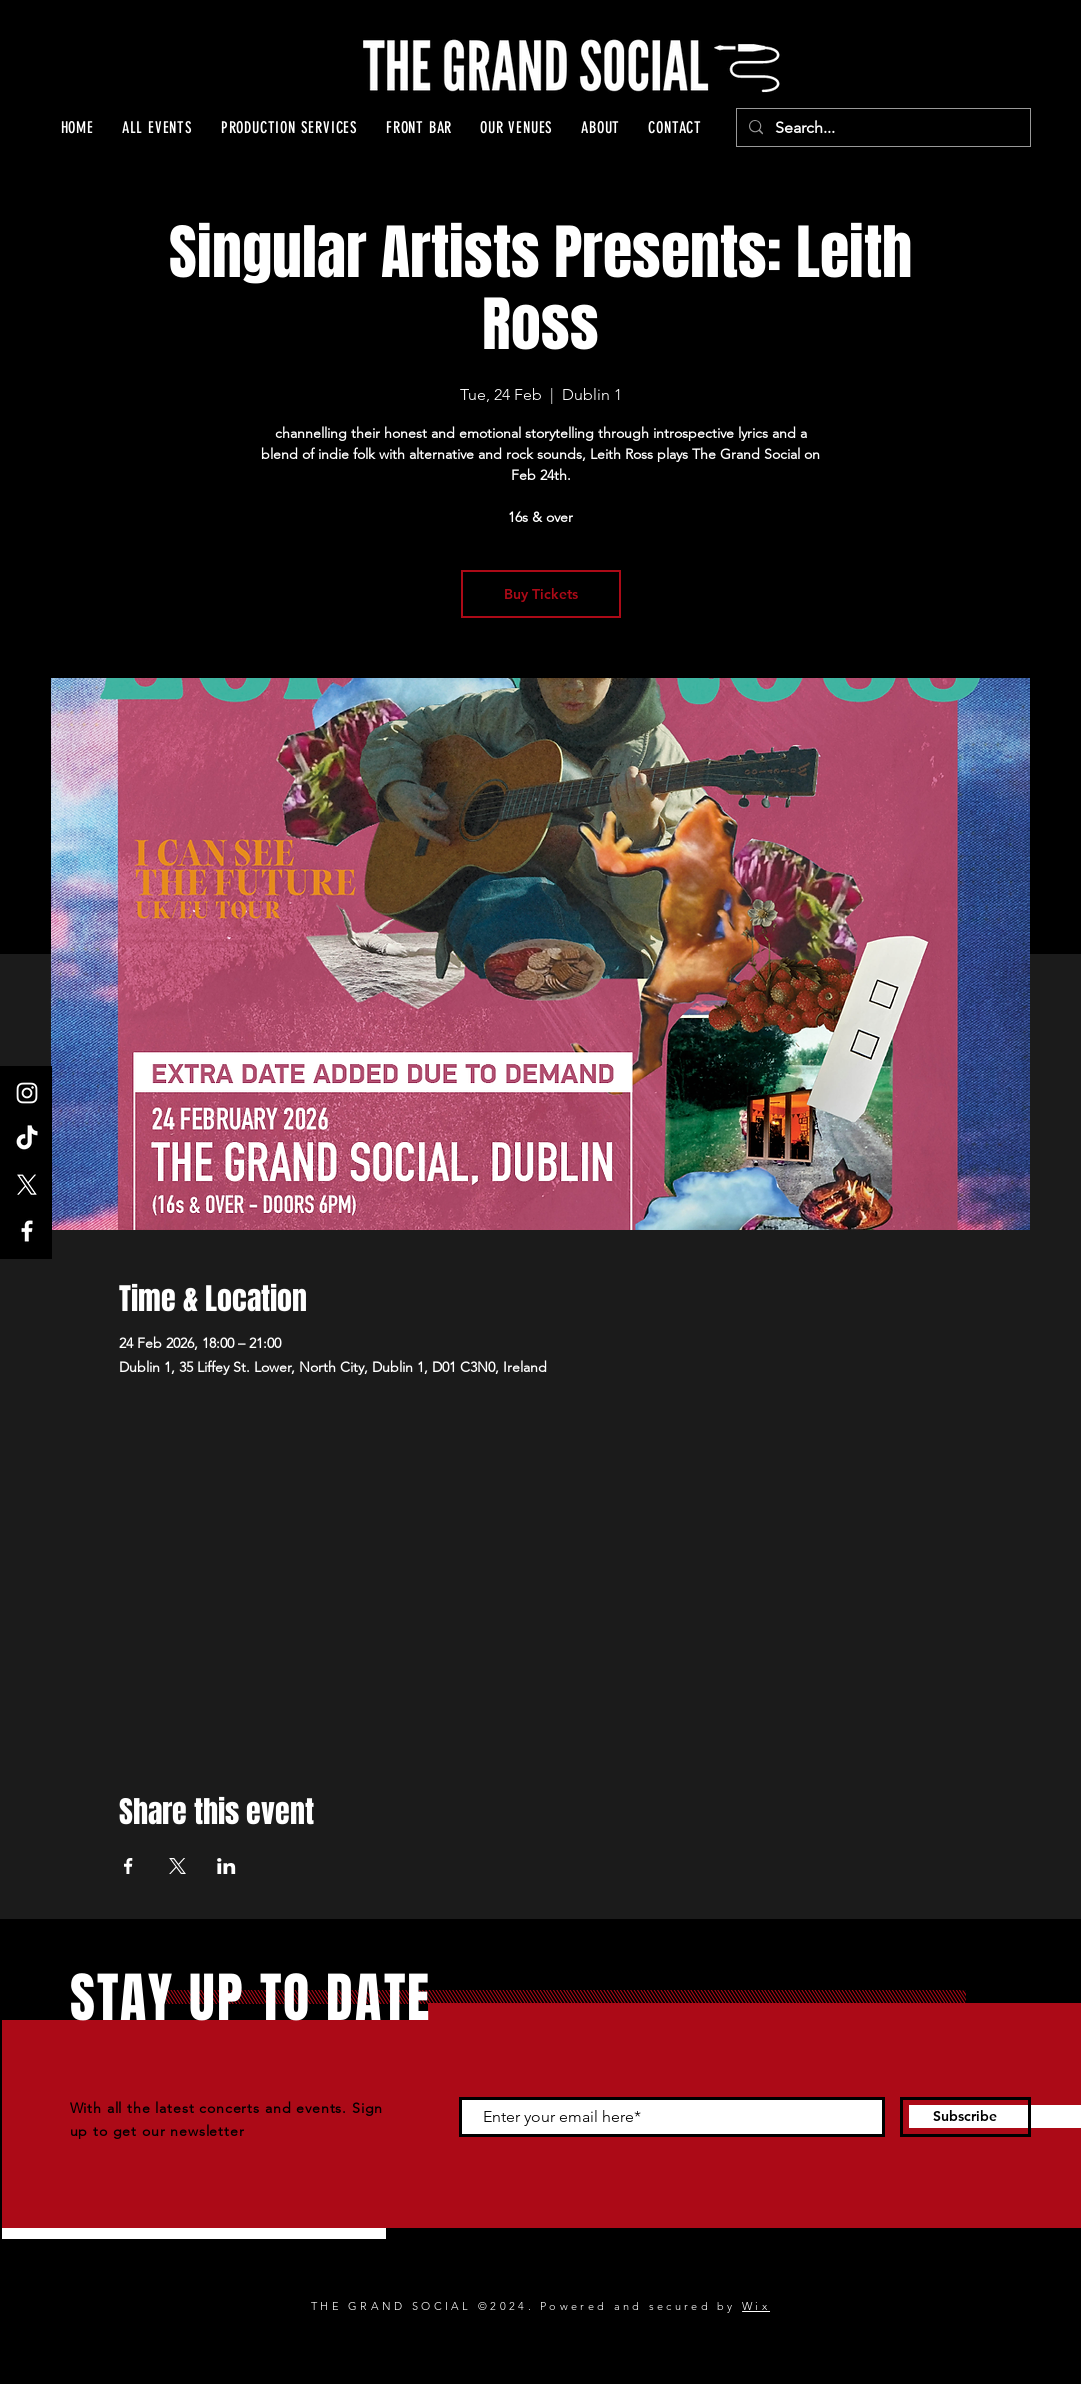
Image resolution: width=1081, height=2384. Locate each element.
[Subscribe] (965, 2117)
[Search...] (881, 128)
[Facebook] (27, 1231)
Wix (756, 2306)
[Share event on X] (177, 1866)
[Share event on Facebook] (128, 1866)
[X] (27, 1185)
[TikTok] (27, 1139)
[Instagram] (27, 1093)
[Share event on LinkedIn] (226, 1866)
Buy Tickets (541, 594)
